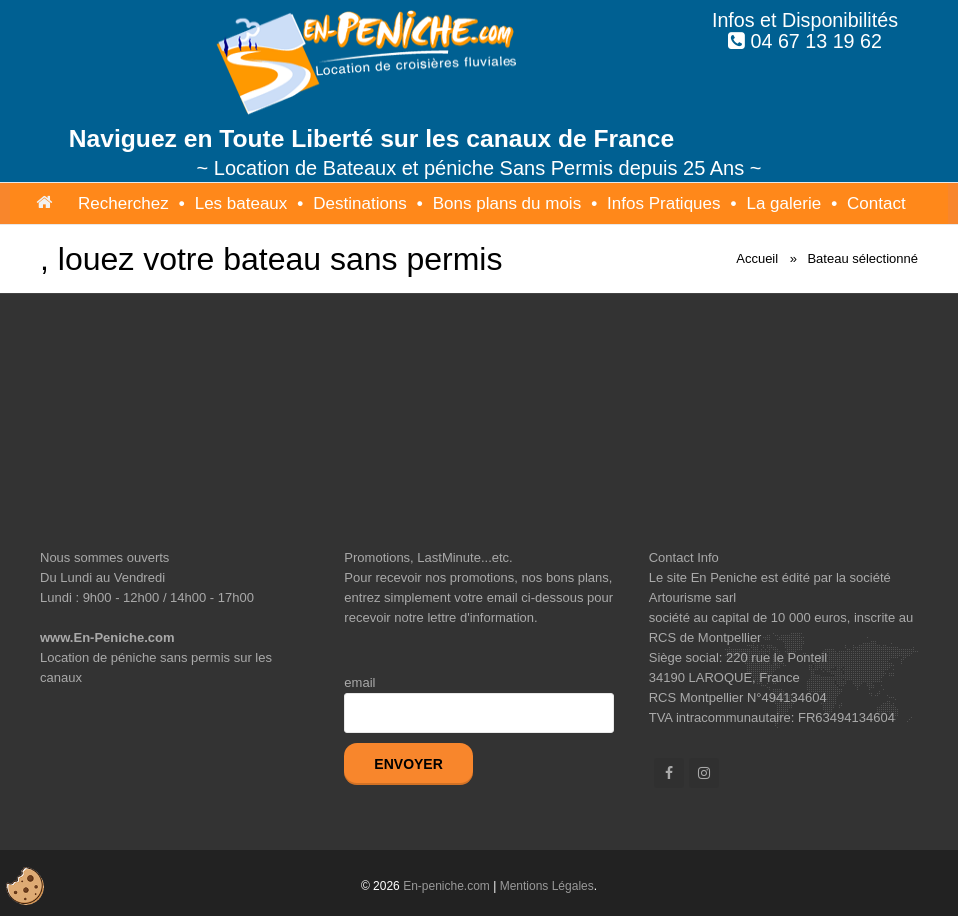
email (359, 682)
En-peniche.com (446, 886)
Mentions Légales (547, 886)
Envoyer (408, 764)
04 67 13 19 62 (816, 41)
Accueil (757, 258)
